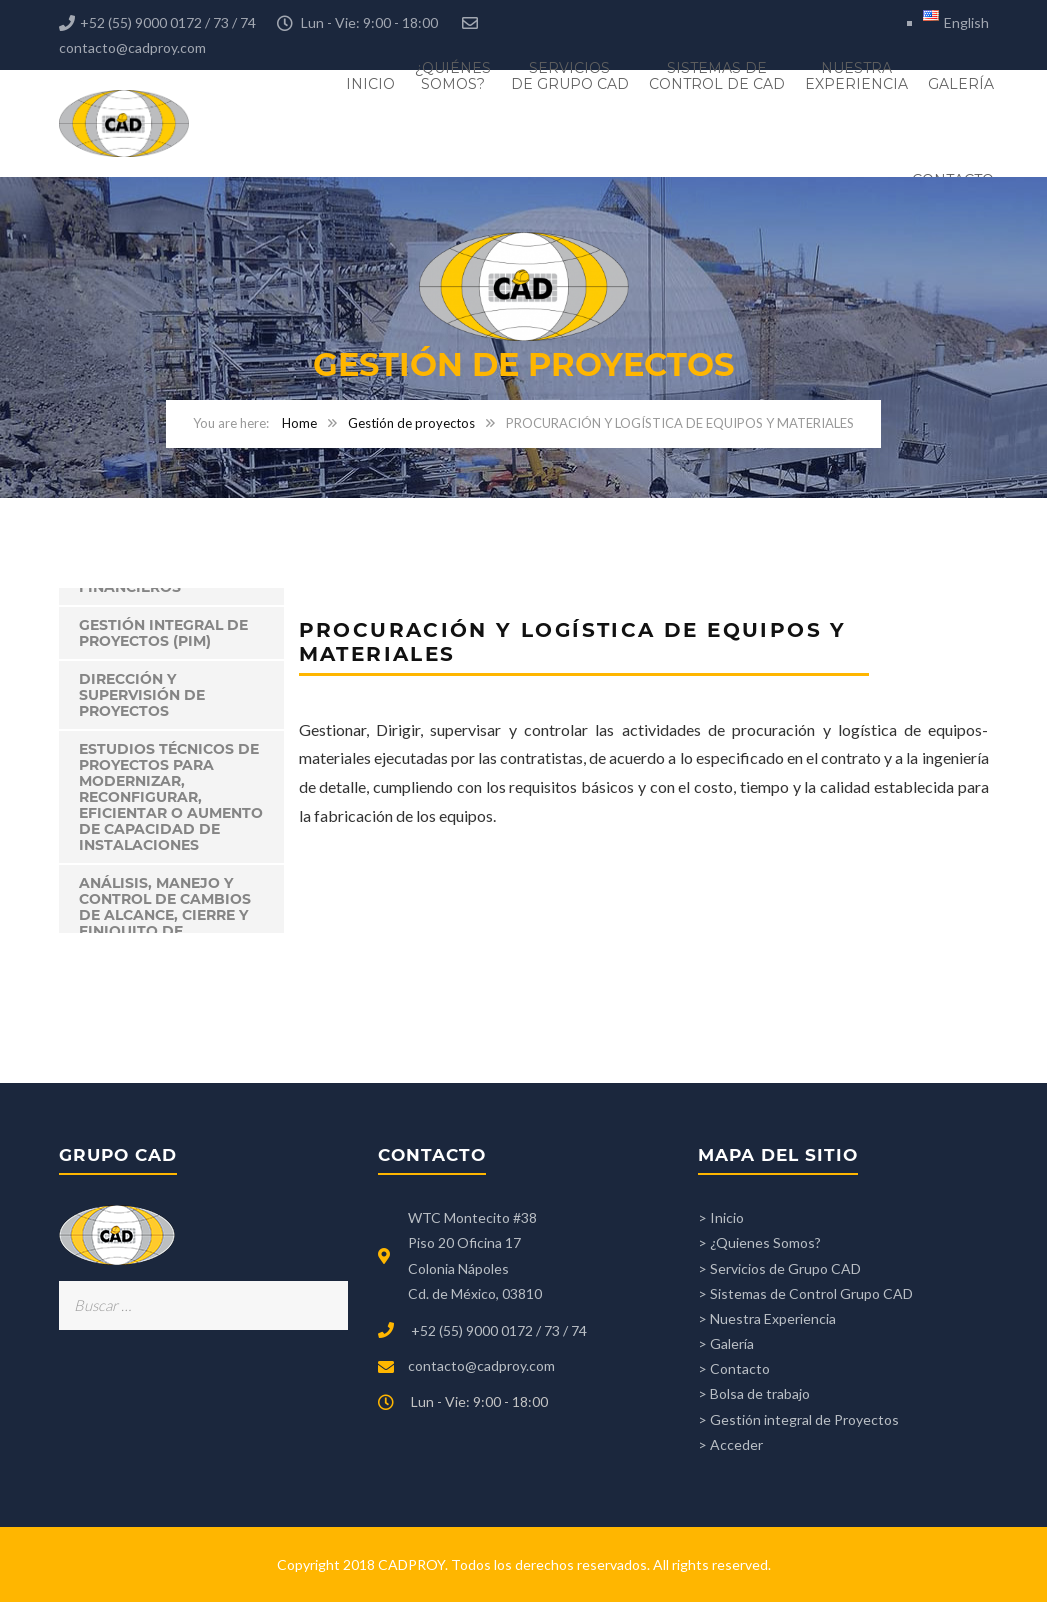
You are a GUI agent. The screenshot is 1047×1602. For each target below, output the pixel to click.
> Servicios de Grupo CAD (779, 1268)
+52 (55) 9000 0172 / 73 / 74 (499, 1330)
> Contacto (734, 1368)
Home (299, 423)
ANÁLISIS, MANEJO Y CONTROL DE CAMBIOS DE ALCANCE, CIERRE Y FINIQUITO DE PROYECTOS (165, 915)
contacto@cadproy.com (132, 47)
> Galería (726, 1343)
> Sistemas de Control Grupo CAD (805, 1293)
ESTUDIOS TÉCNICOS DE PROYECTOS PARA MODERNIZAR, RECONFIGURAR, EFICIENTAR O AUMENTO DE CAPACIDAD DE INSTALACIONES (171, 797)
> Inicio (721, 1217)
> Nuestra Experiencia (767, 1318)
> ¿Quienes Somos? (759, 1242)
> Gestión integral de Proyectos (798, 1419)
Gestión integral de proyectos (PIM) (163, 633)
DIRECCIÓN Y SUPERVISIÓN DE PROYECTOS (142, 695)
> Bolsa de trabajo (754, 1393)
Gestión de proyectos (411, 423)
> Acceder (730, 1444)
